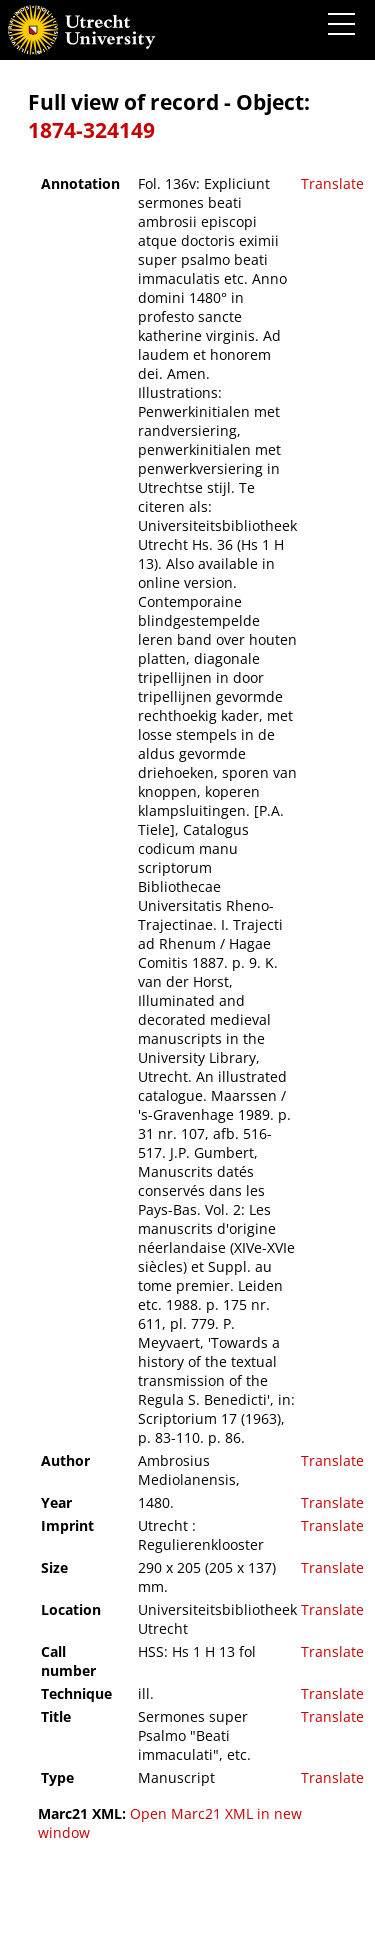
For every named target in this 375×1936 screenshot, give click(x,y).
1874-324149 (91, 130)
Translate (332, 183)
